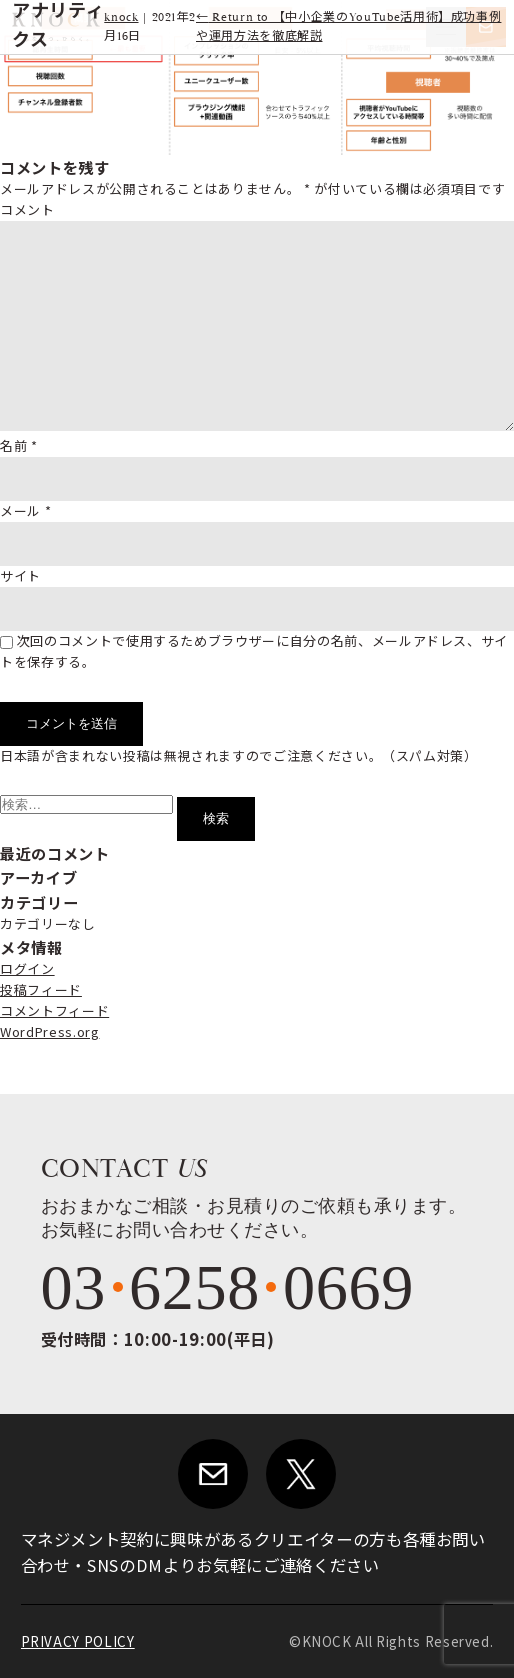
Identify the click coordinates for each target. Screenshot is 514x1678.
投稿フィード (41, 989)
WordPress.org (49, 1031)
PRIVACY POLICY (78, 1641)
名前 (19, 445)
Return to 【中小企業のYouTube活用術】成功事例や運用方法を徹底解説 (348, 27)
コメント (27, 209)
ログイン (27, 968)
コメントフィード (54, 1010)
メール (25, 510)
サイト (20, 575)
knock (121, 17)
